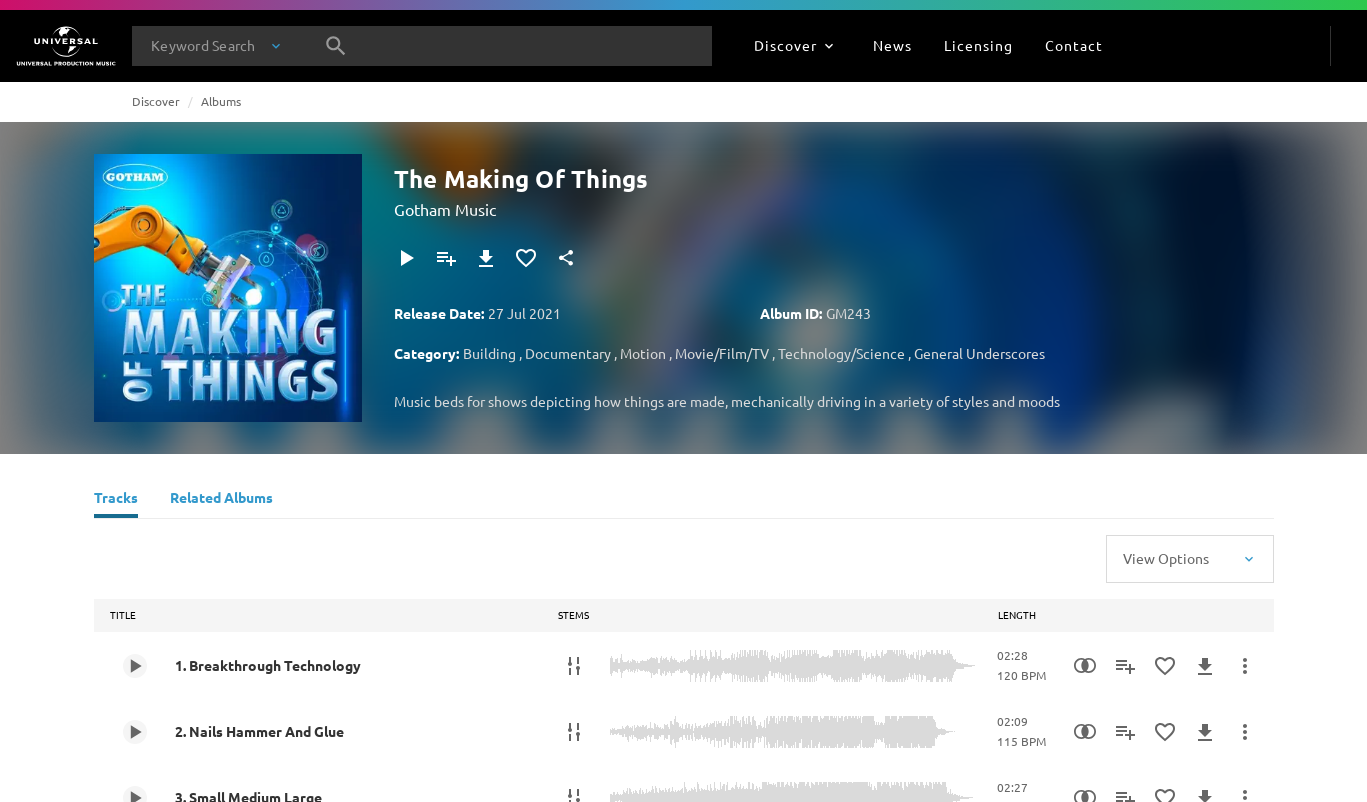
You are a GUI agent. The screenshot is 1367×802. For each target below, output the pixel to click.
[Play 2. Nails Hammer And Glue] (135, 732)
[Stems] (574, 666)
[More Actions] (1245, 666)
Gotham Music (445, 209)
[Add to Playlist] (446, 258)
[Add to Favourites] (526, 258)
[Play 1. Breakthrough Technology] (135, 666)
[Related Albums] (221, 500)
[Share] (566, 258)
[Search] (336, 46)
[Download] (486, 258)
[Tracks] (116, 500)
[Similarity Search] (1085, 666)
